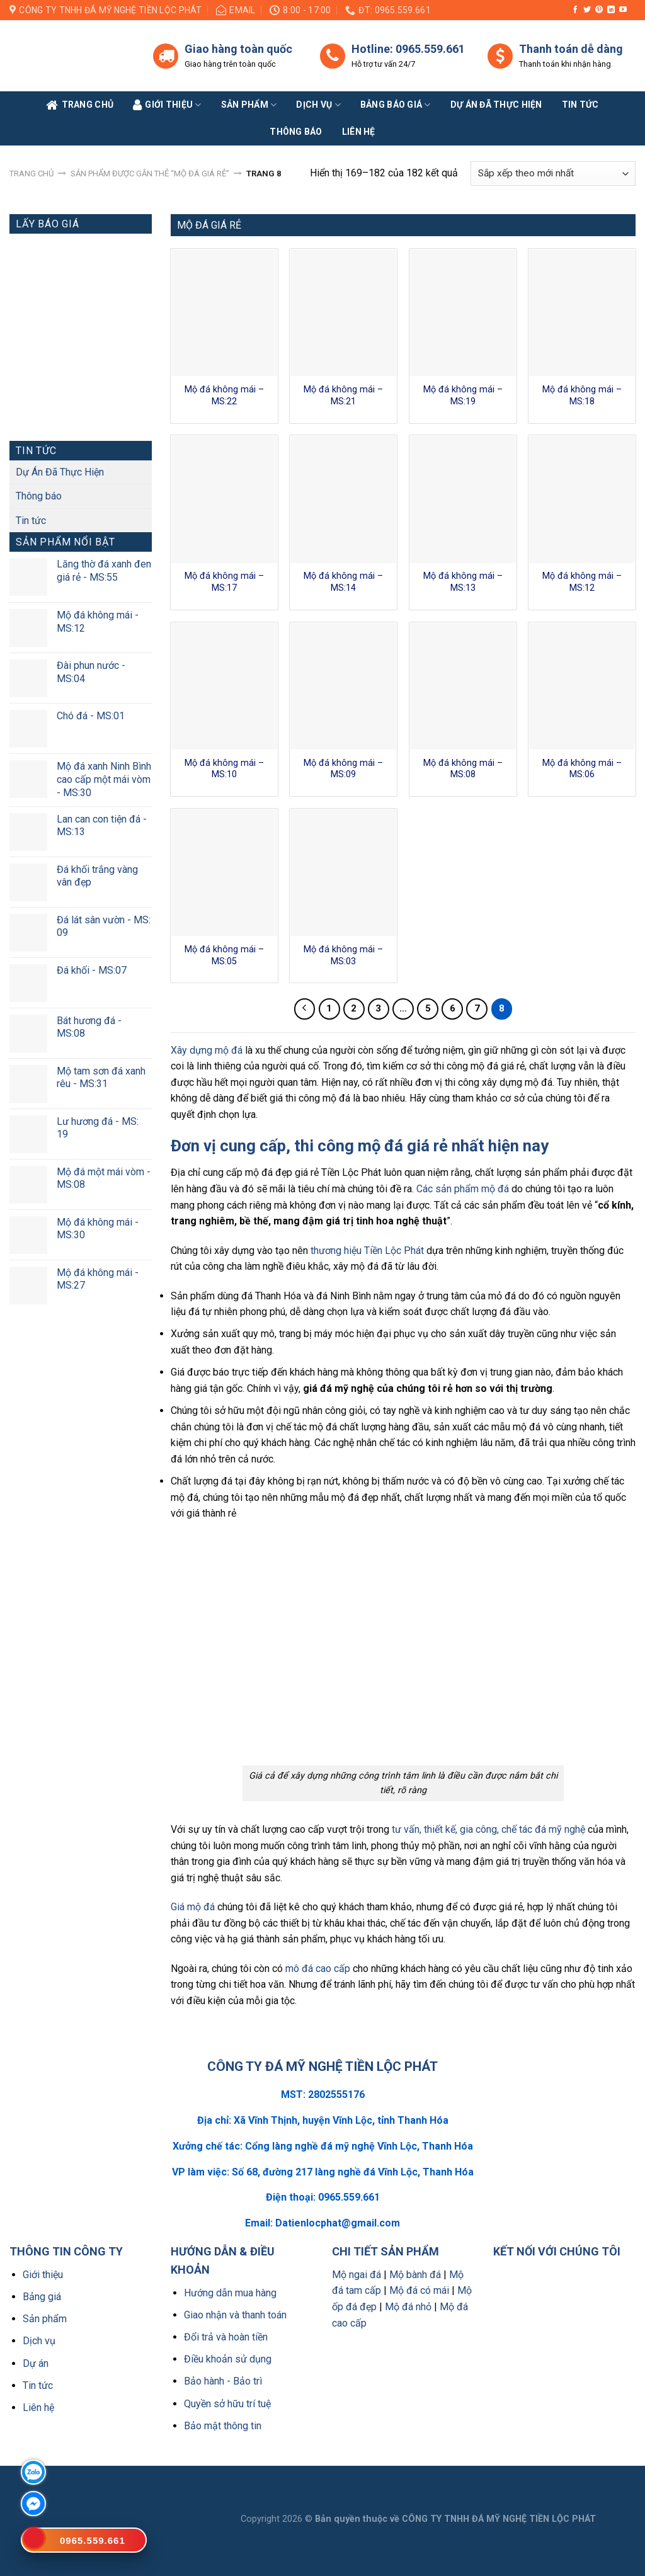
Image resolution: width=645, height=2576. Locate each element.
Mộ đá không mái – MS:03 (343, 955)
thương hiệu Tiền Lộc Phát (367, 1251)
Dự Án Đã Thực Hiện (60, 472)
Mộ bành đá (415, 2275)
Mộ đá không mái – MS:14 (343, 582)
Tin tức (580, 105)
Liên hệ (38, 2408)
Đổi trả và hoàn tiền (226, 2337)
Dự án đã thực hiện (496, 105)
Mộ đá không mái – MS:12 (582, 582)
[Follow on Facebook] (575, 10)
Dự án (36, 2363)
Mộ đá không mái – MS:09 (343, 769)
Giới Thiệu (167, 105)
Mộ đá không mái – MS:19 (463, 395)
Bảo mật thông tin (222, 2426)
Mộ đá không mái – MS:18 (582, 395)
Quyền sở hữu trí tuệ (227, 2404)
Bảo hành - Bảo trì (223, 2381)
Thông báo (296, 132)
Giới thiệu (43, 2275)
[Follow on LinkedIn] (611, 10)
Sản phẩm (249, 105)
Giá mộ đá (193, 1907)
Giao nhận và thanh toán (235, 2315)
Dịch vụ (318, 105)
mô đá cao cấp (317, 1969)
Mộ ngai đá (356, 2275)
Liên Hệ (358, 132)
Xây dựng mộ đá (207, 1050)
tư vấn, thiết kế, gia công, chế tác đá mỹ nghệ (488, 1829)
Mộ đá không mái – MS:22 (224, 395)
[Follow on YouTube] (623, 10)
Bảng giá (42, 2297)
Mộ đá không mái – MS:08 (463, 769)
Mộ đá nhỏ (408, 2307)
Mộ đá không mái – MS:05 (224, 955)
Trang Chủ (79, 105)
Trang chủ (31, 173)
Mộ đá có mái (419, 2290)
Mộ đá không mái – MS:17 (224, 582)
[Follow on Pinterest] (599, 10)
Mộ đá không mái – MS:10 (224, 769)
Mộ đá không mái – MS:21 (343, 395)
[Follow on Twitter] (587, 10)
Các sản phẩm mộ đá (462, 1189)
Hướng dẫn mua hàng (230, 2293)
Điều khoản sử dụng (227, 2359)
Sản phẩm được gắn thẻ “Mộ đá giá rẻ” (150, 173)
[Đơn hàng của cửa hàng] (553, 173)
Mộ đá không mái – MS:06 (582, 769)
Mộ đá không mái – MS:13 (463, 582)
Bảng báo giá (395, 105)
